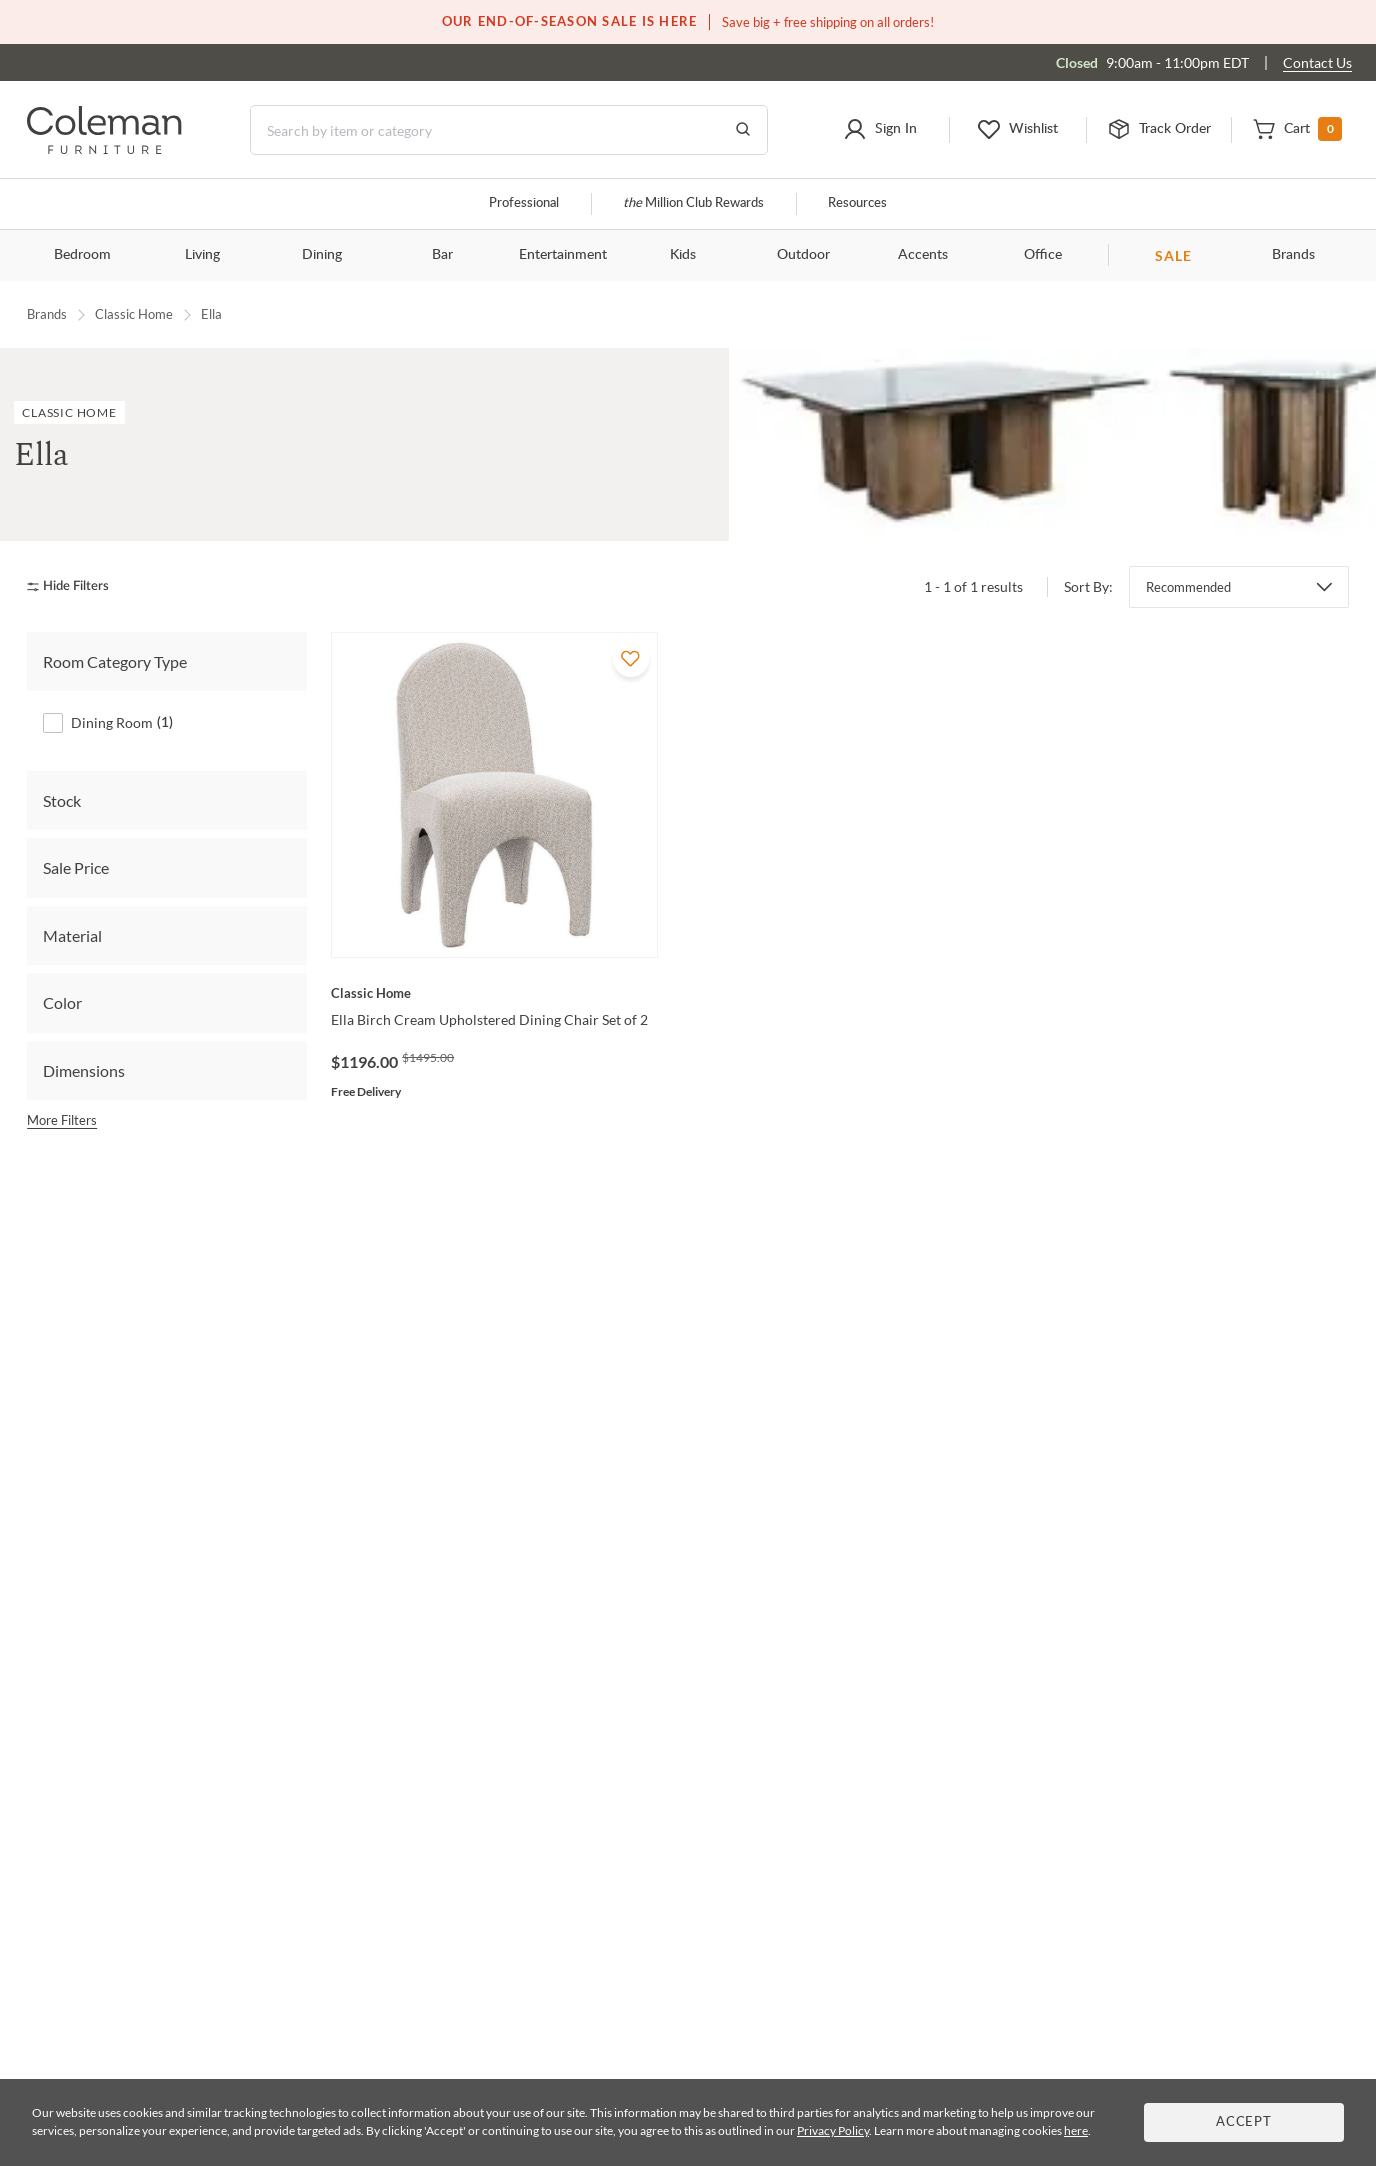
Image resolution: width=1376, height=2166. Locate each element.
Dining (322, 255)
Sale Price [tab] (76, 867)
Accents (923, 255)
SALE (1173, 255)
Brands (1293, 255)
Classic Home (134, 314)
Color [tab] (62, 1002)
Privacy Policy (833, 2130)
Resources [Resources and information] (857, 203)
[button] (880, 130)
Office (1043, 255)
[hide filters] (74, 586)
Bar (442, 255)
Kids (683, 255)
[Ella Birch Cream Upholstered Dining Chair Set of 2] (494, 993)
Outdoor (803, 255)
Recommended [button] (1188, 587)
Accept (1244, 2122)
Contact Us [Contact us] (1317, 62)
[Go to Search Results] (743, 130)
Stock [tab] (62, 800)
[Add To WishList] (631, 659)
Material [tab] (72, 935)
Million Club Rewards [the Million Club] (693, 203)
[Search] (509, 130)
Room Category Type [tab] (115, 661)
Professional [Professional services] (524, 203)
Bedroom (82, 255)
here (1076, 2130)
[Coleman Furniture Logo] (104, 148)
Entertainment (563, 255)
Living (202, 255)
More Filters (62, 1120)
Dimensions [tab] (84, 1070)
